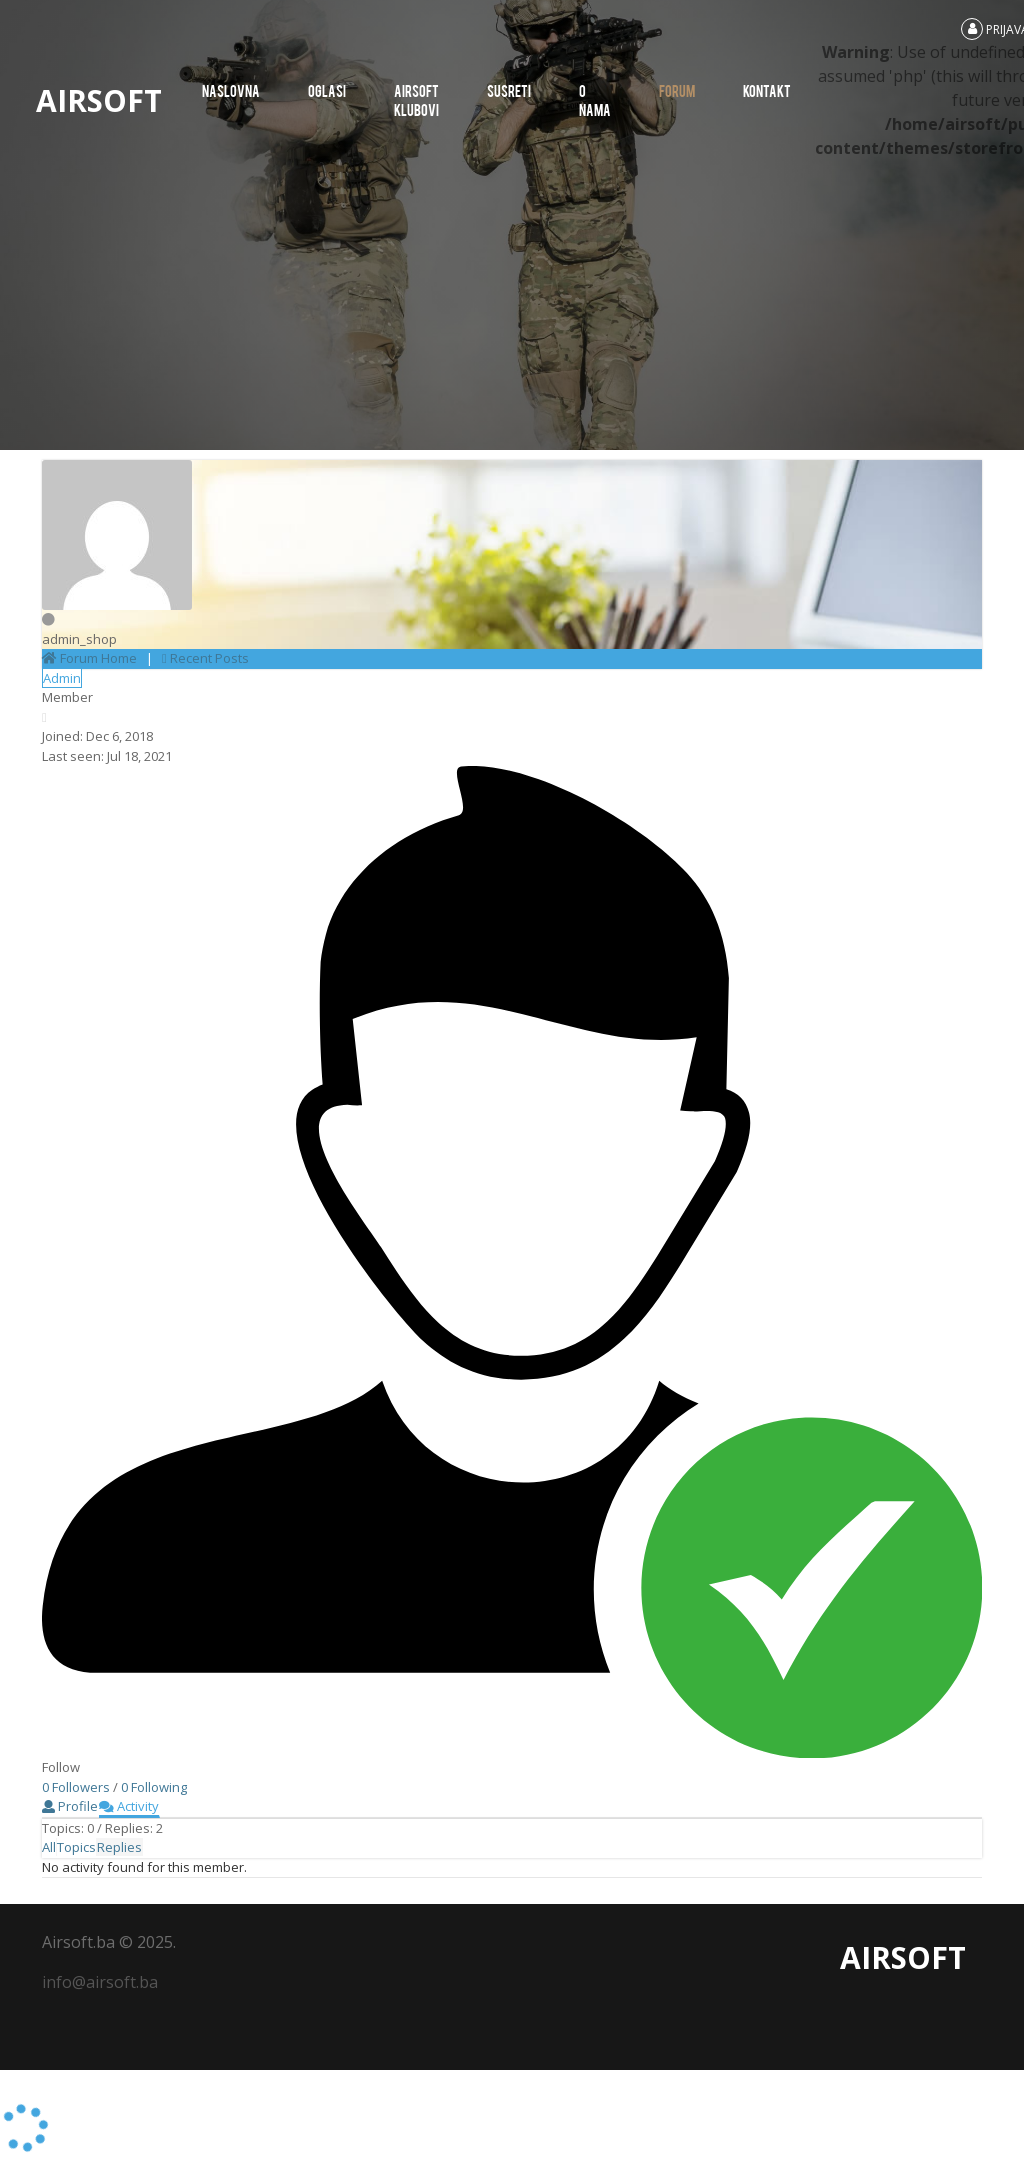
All (49, 1847)
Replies (119, 1847)
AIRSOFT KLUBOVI (416, 100)
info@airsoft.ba (100, 1982)
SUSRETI (509, 90)
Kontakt (767, 90)
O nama (595, 100)
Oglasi (327, 90)
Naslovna (231, 90)
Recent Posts (205, 658)
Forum (677, 90)
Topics (76, 1847)
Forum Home (89, 658)
